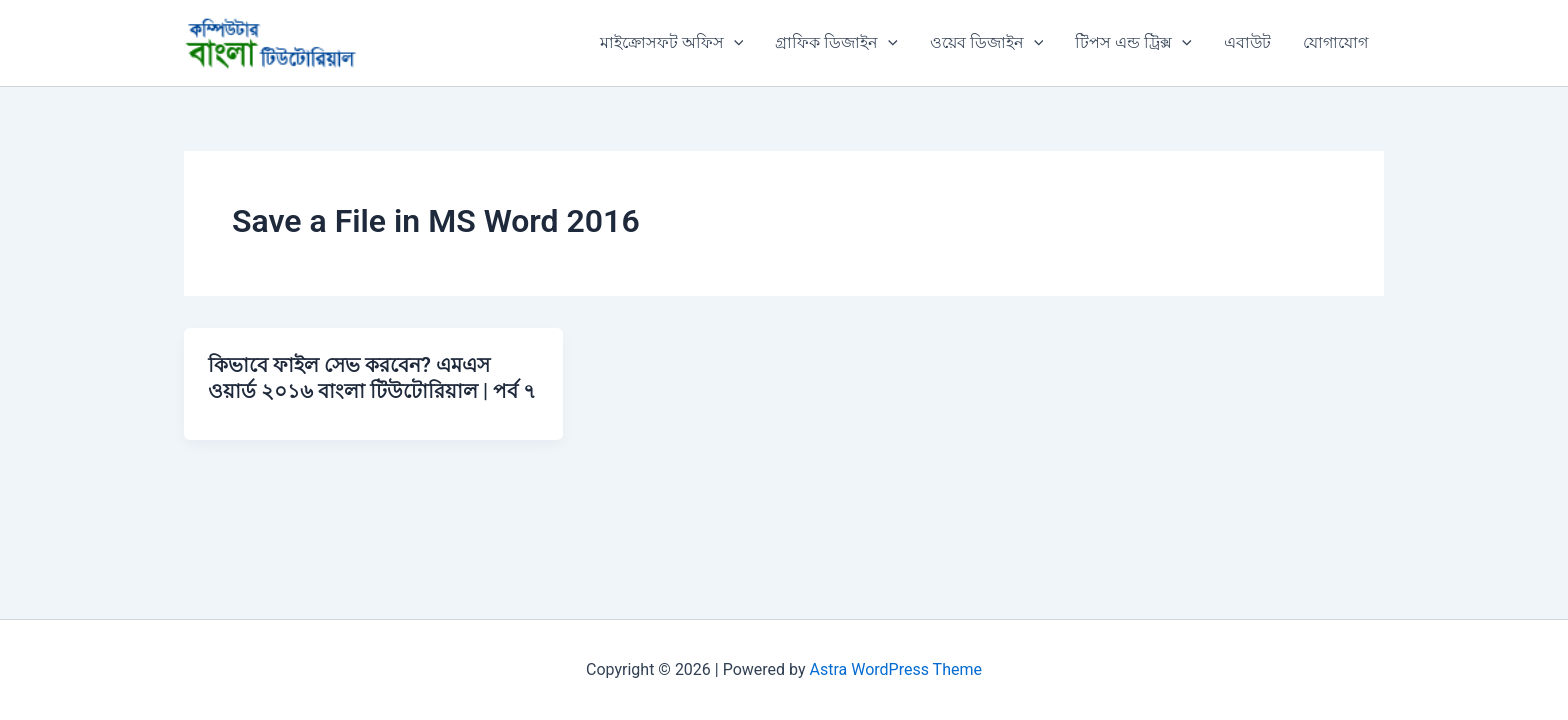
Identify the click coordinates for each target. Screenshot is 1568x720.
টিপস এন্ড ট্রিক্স (1133, 43)
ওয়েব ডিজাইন (987, 43)
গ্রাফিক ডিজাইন (836, 43)
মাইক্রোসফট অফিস (672, 43)
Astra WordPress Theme (896, 669)
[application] (734, 43)
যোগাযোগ (1335, 42)
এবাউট (1247, 42)
